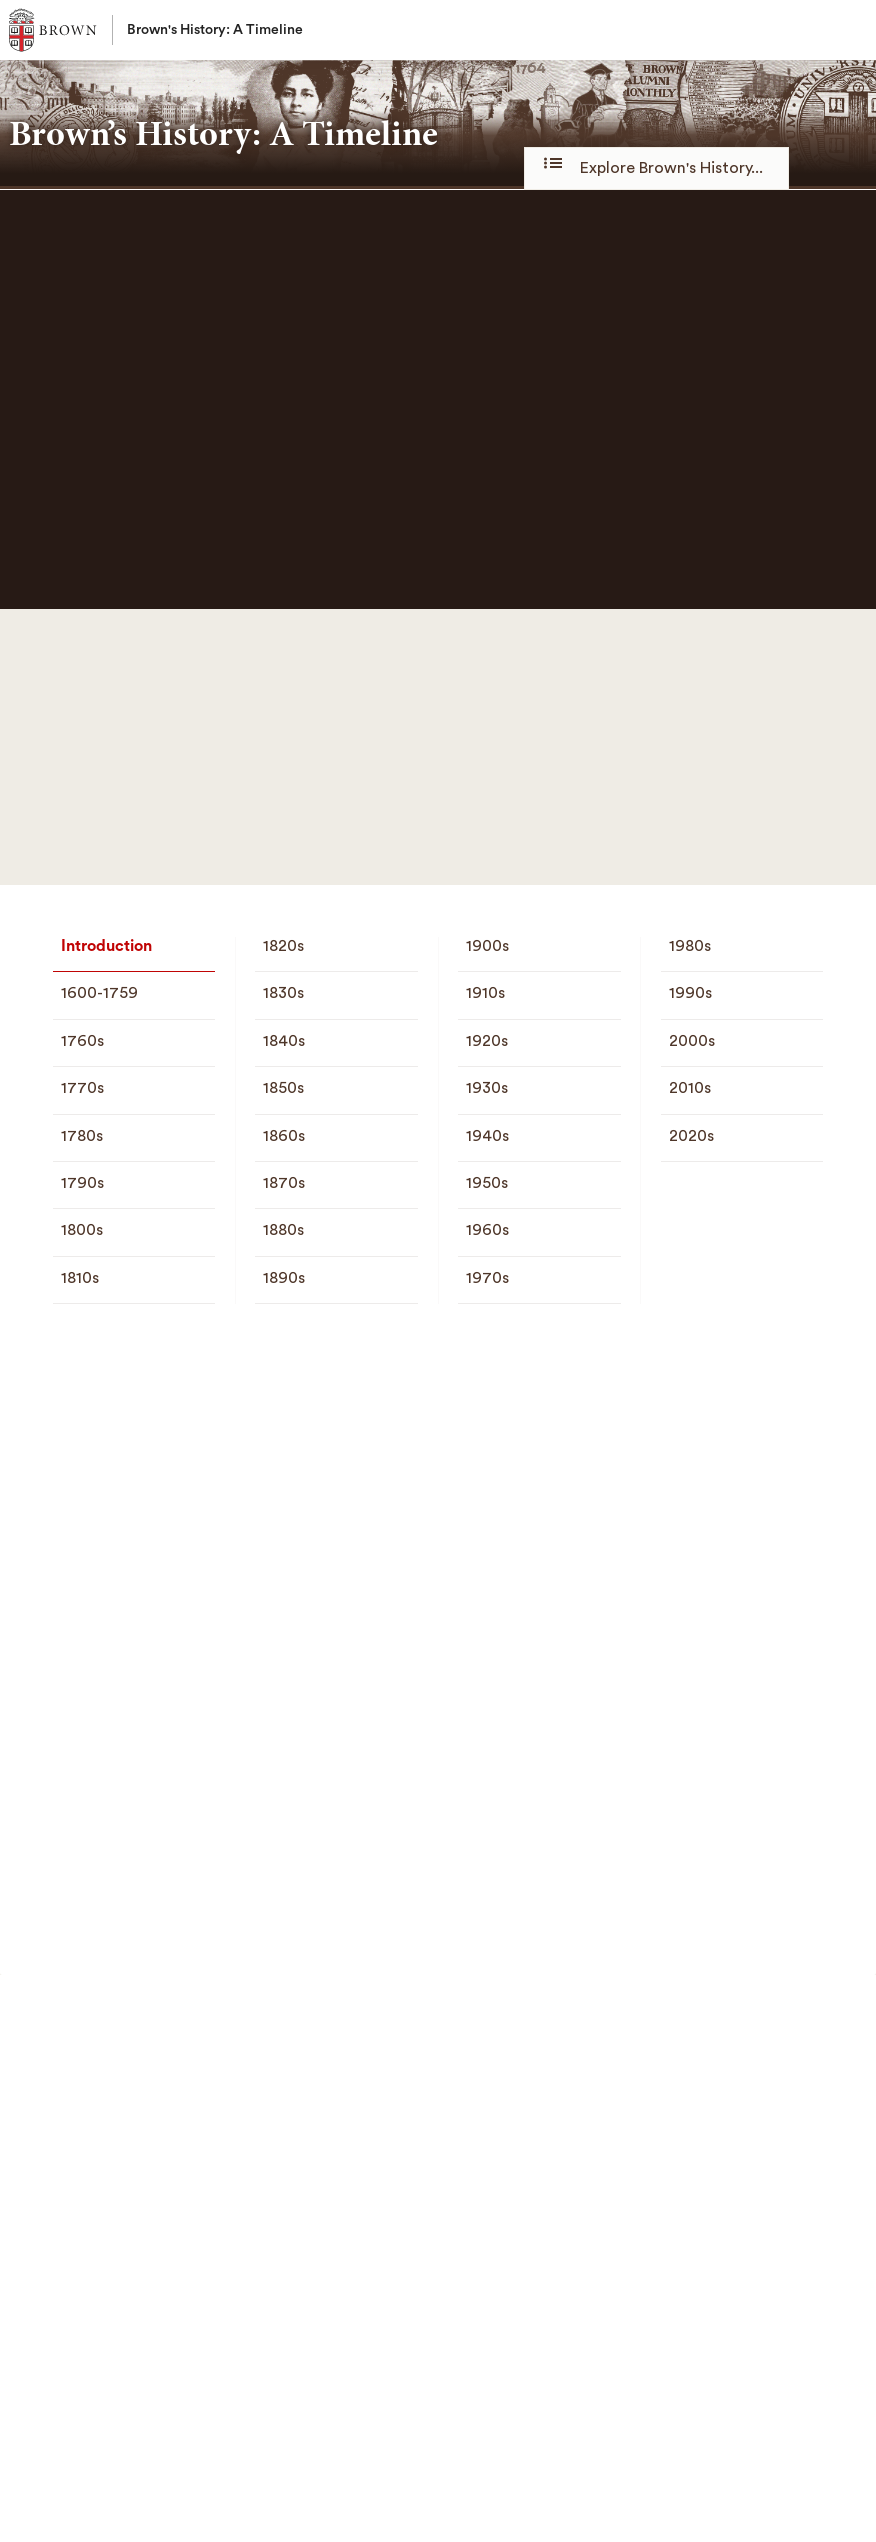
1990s (690, 993)
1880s (283, 1230)
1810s (80, 1278)
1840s (284, 1041)
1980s (690, 946)
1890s (284, 1278)
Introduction (106, 946)
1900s (487, 946)
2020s (691, 1136)
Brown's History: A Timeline (215, 30)
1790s (82, 1183)
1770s (82, 1088)
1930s (487, 1088)
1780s (82, 1136)
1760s (82, 1041)
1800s (82, 1230)
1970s (487, 1278)
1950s (487, 1183)
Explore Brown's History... (656, 167)
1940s (487, 1136)
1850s (283, 1088)
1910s (485, 993)
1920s (487, 1041)
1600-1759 (99, 993)
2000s (692, 1041)
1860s (284, 1136)
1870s (284, 1183)
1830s (283, 993)
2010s (690, 1088)
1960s (487, 1230)
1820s (283, 946)
